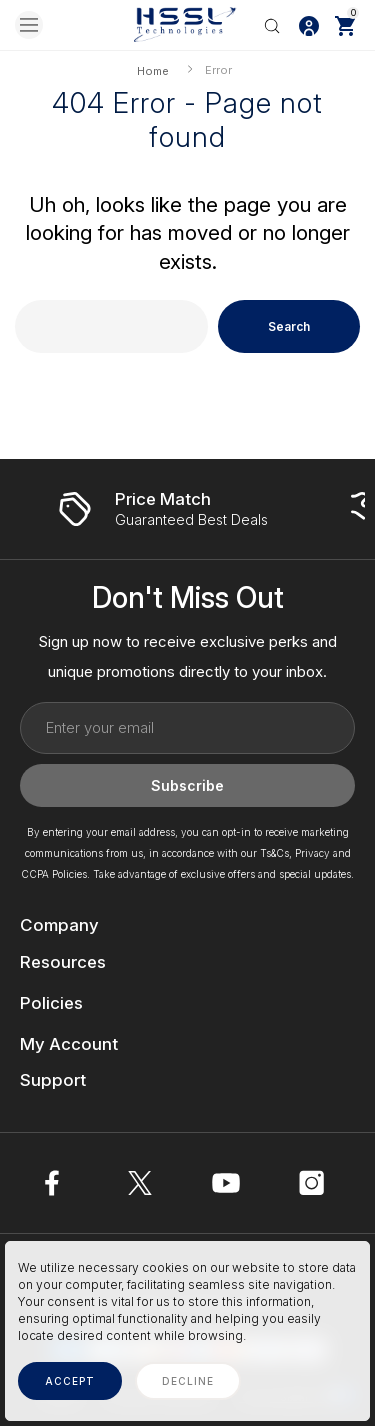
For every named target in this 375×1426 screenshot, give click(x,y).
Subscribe (187, 785)
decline (188, 1381)
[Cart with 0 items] (345, 25)
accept (70, 1381)
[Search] (272, 25)
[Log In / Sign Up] (309, 25)
